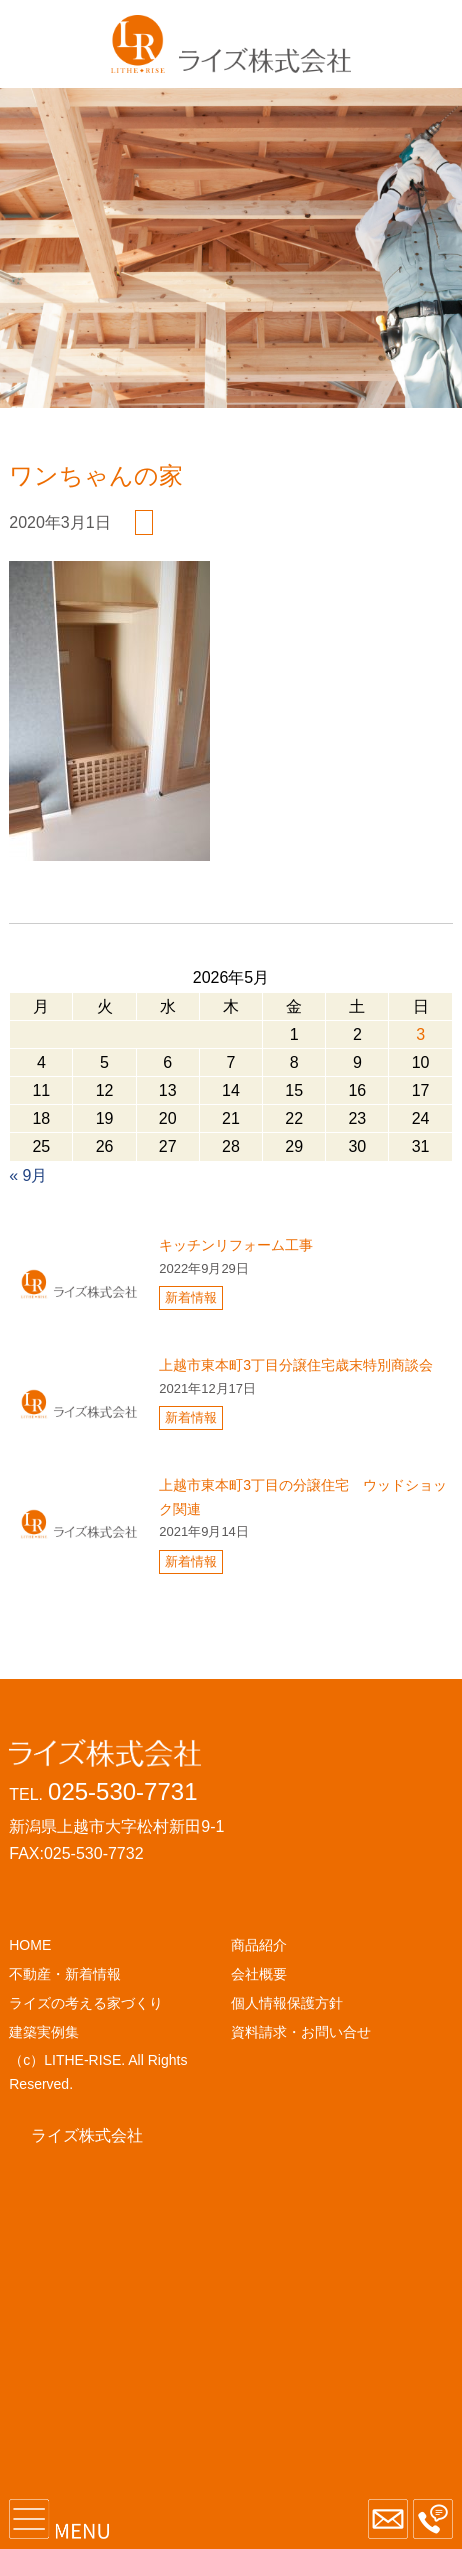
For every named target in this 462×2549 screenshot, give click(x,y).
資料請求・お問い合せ (301, 2032)
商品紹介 (259, 1945)
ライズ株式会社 (87, 2135)
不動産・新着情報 (65, 1974)
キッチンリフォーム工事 (236, 1245)
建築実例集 (44, 2032)
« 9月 (28, 1175)
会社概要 (259, 1974)
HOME (30, 1945)
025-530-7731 (122, 1791)
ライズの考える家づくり (86, 2003)
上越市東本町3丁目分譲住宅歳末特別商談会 (296, 1365)
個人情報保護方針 (287, 2003)
